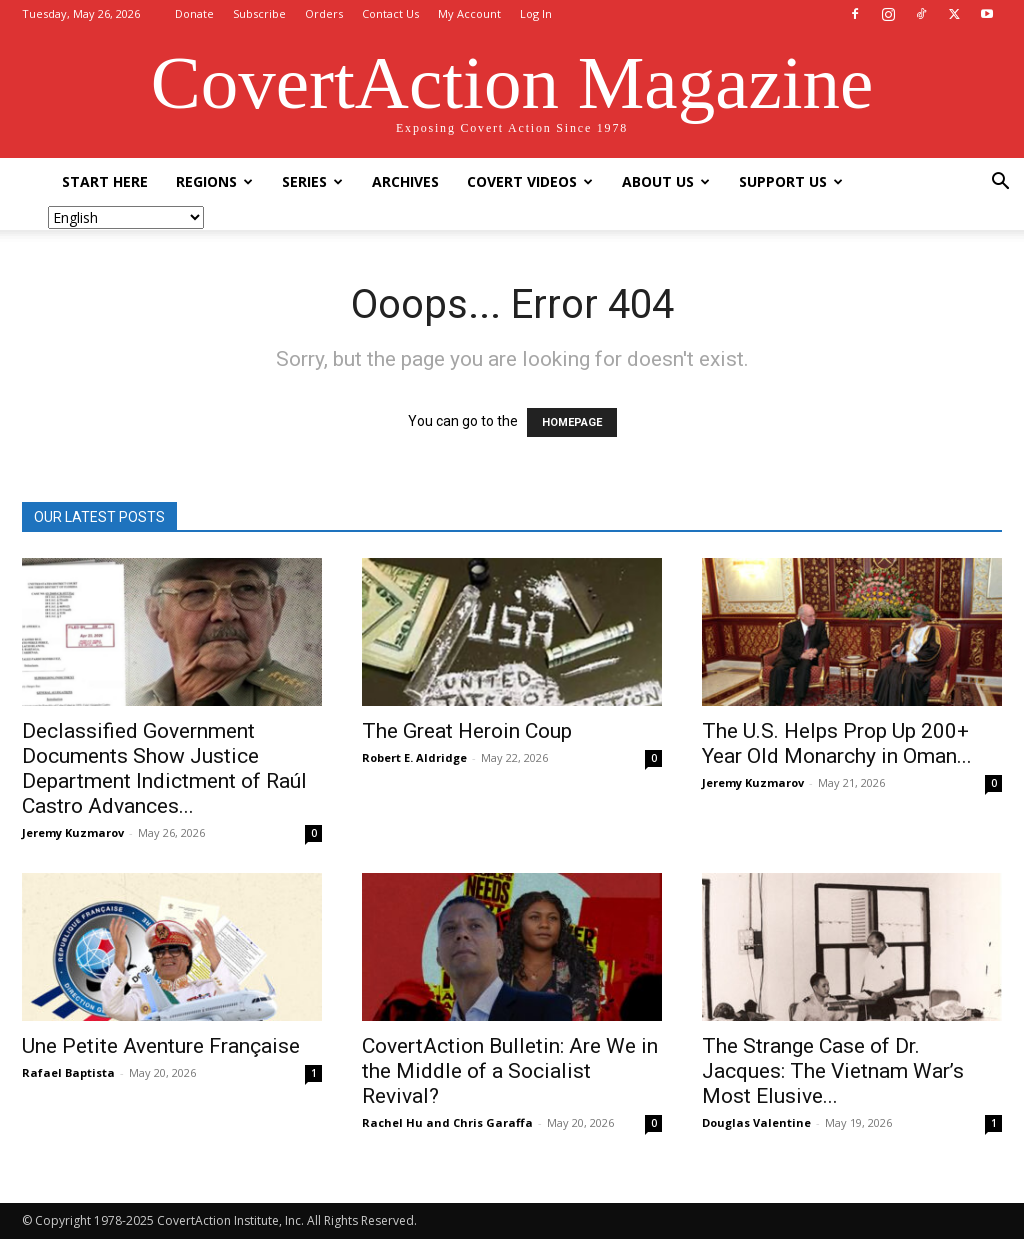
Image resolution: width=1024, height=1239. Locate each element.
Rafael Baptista (68, 1072)
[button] (1000, 183)
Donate (194, 13)
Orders (324, 13)
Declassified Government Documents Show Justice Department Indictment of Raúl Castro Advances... (164, 768)
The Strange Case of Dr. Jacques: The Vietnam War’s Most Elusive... (833, 1071)
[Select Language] (126, 217)
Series (312, 181)
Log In (536, 13)
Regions (214, 181)
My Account (469, 13)
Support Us (791, 181)
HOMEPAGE (572, 422)
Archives (405, 181)
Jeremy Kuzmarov (73, 832)
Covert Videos (530, 181)
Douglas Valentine (756, 1122)
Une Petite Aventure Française (161, 1046)
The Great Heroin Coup (467, 731)
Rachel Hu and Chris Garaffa (447, 1122)
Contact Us (390, 13)
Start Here (105, 181)
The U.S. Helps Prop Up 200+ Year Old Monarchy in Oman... (837, 743)
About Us (666, 181)
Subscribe (259, 13)
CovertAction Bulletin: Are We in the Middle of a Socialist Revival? (510, 1071)
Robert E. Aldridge (414, 757)
